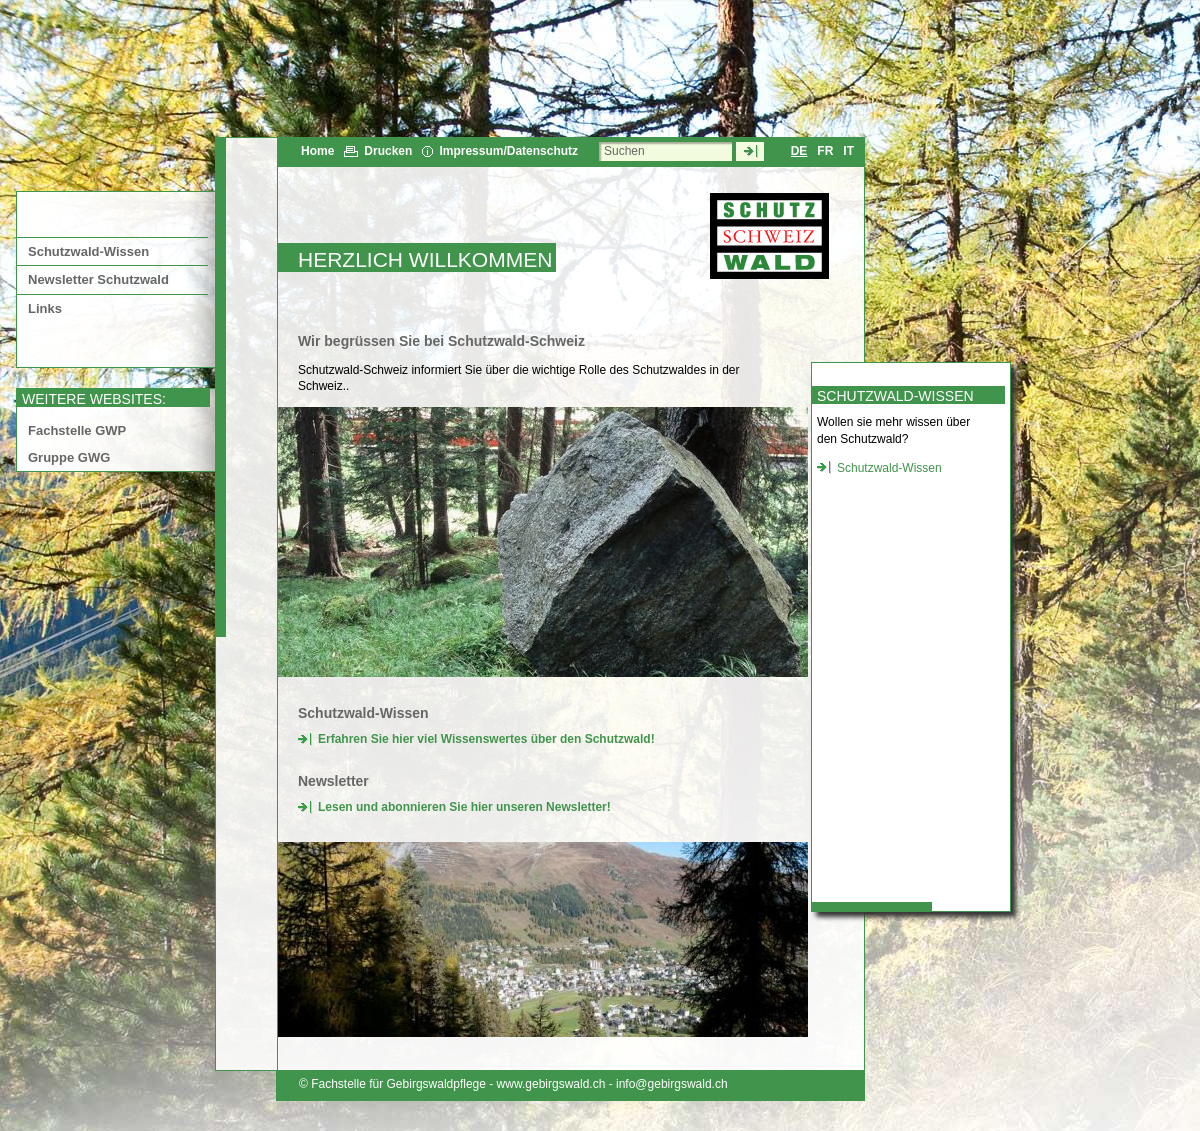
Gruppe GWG (69, 457)
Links (45, 308)
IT (848, 151)
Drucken (388, 151)
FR (825, 151)
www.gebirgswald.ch (551, 1084)
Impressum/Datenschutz (508, 151)
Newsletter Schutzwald (98, 279)
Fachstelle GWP (77, 430)
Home (317, 151)
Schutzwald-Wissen (88, 251)
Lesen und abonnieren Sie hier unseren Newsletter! (464, 807)
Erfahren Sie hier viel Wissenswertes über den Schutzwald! (486, 739)
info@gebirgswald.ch (672, 1084)
